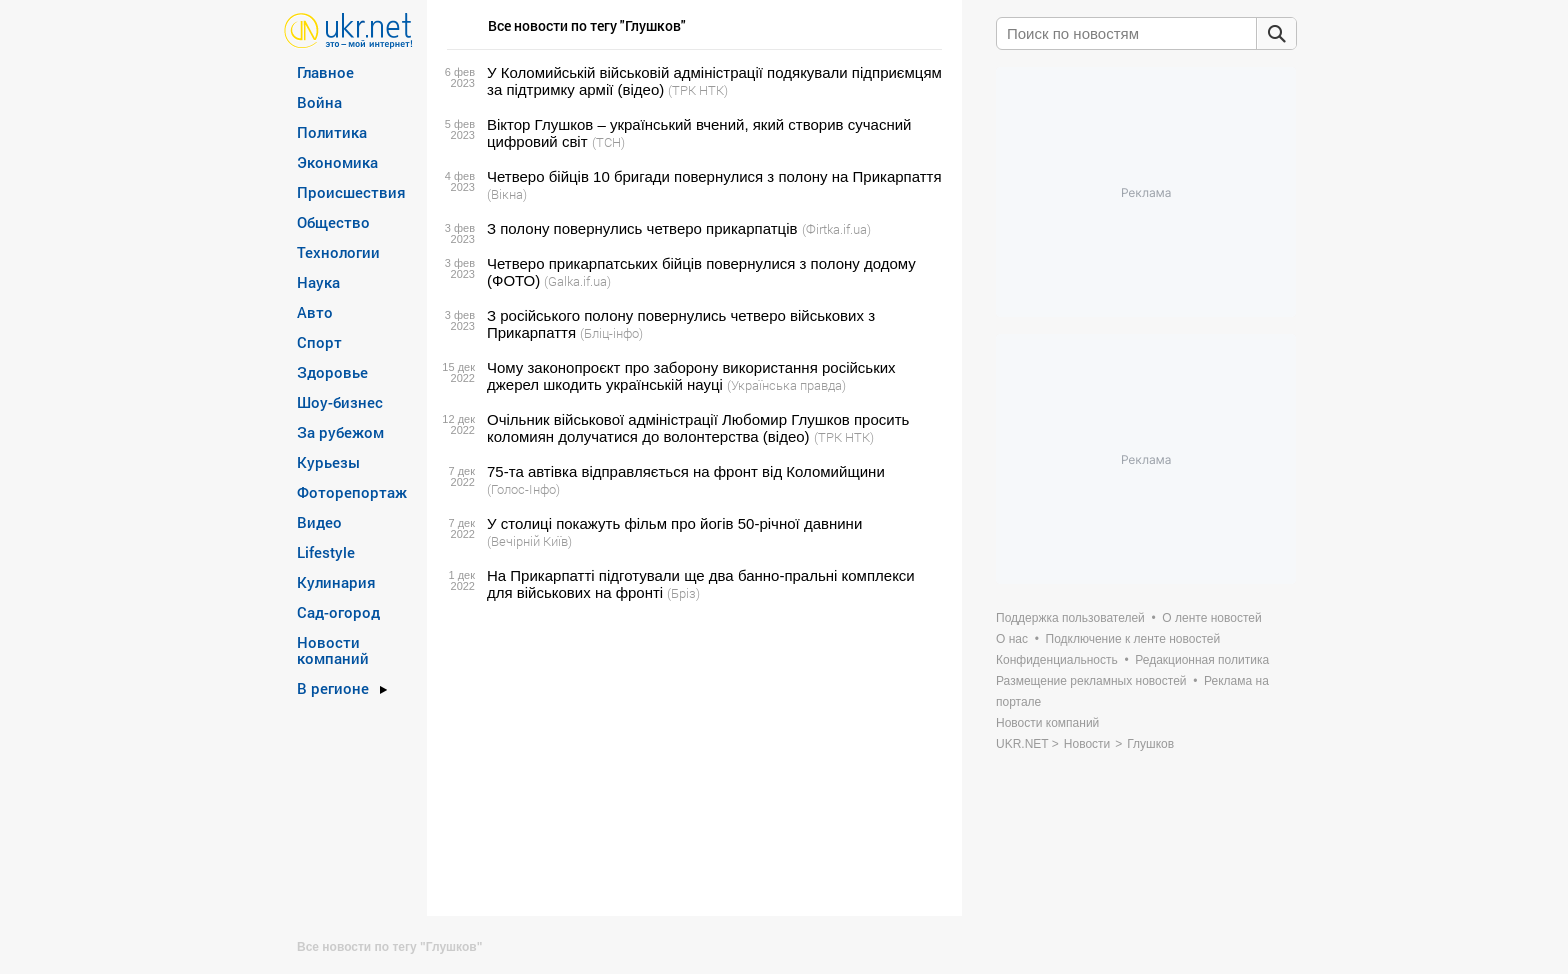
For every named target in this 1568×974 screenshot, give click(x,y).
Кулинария (336, 582)
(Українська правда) (786, 385)
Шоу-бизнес (340, 402)
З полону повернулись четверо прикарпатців (642, 228)
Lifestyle (326, 552)
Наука (318, 282)
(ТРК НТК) (698, 90)
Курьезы (328, 462)
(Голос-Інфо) (523, 489)
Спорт (319, 342)
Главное (325, 72)
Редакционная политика (1202, 660)
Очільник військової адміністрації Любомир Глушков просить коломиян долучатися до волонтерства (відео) (698, 428)
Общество (333, 222)
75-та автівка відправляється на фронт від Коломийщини (686, 471)
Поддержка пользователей (1070, 618)
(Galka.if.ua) (577, 281)
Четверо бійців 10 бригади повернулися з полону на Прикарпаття (714, 176)
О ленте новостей (1211, 618)
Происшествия (351, 192)
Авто (315, 312)
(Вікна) (507, 194)
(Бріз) (683, 593)
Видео (319, 522)
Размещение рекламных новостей (1091, 681)
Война (319, 102)
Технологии (338, 252)
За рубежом (340, 432)
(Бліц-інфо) (611, 333)
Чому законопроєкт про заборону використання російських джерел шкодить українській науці (691, 376)
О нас (1012, 639)
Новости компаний (333, 650)
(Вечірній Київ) (529, 541)
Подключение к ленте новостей (1133, 639)
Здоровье (332, 372)
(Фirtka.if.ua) (836, 229)
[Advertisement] (691, 759)
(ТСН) (608, 142)
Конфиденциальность (1057, 660)
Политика (332, 132)
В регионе (333, 688)
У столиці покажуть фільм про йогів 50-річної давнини (674, 523)
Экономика (337, 162)
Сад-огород (338, 612)
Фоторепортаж (352, 492)
